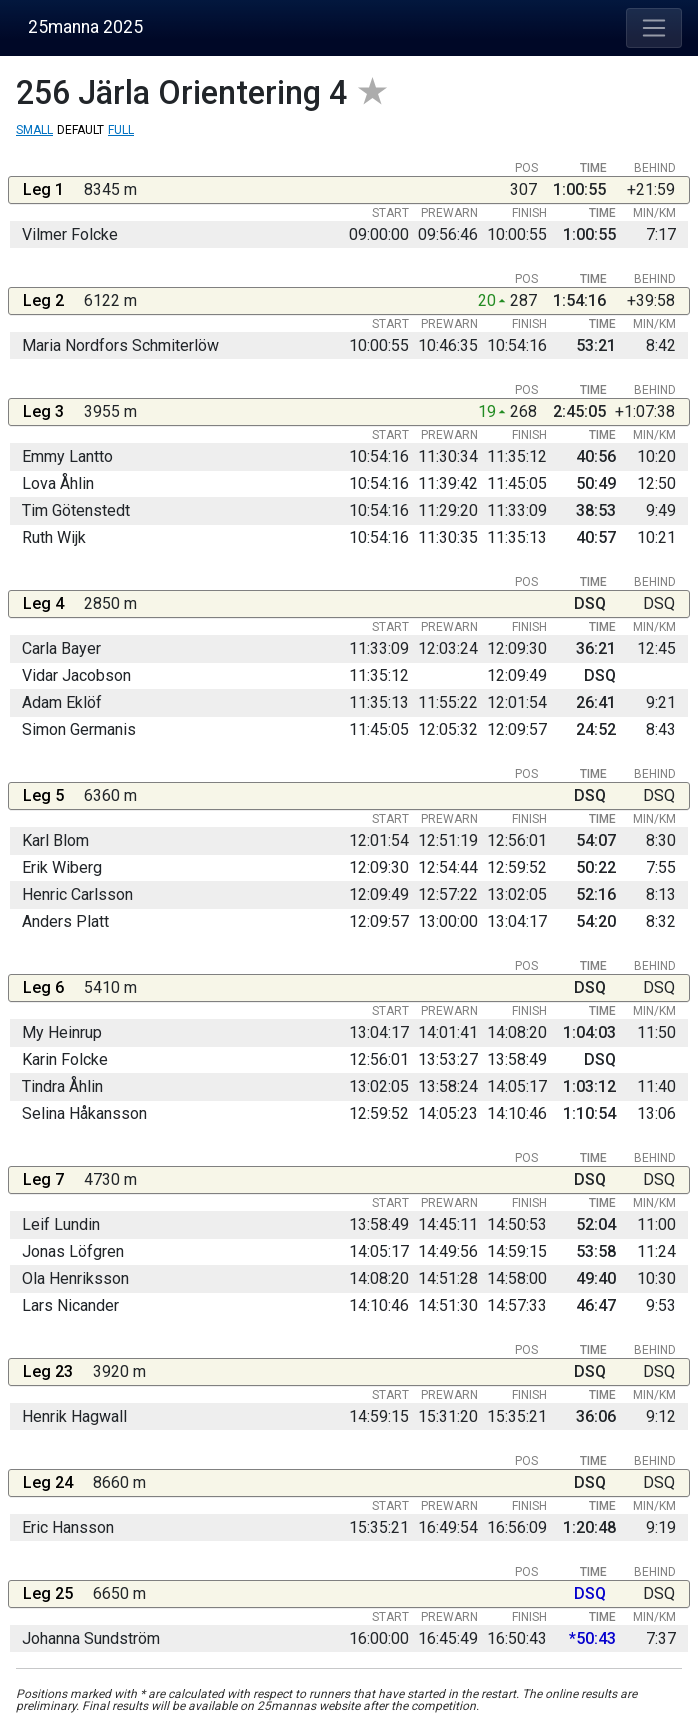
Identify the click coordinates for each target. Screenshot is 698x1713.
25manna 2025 (85, 27)
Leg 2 (43, 300)
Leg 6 (43, 987)
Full (121, 130)
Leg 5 (43, 795)
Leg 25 (48, 1593)
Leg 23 (48, 1371)
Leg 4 (43, 603)
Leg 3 (43, 411)
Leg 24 (48, 1482)
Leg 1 (43, 189)
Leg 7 (43, 1179)
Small (34, 130)
